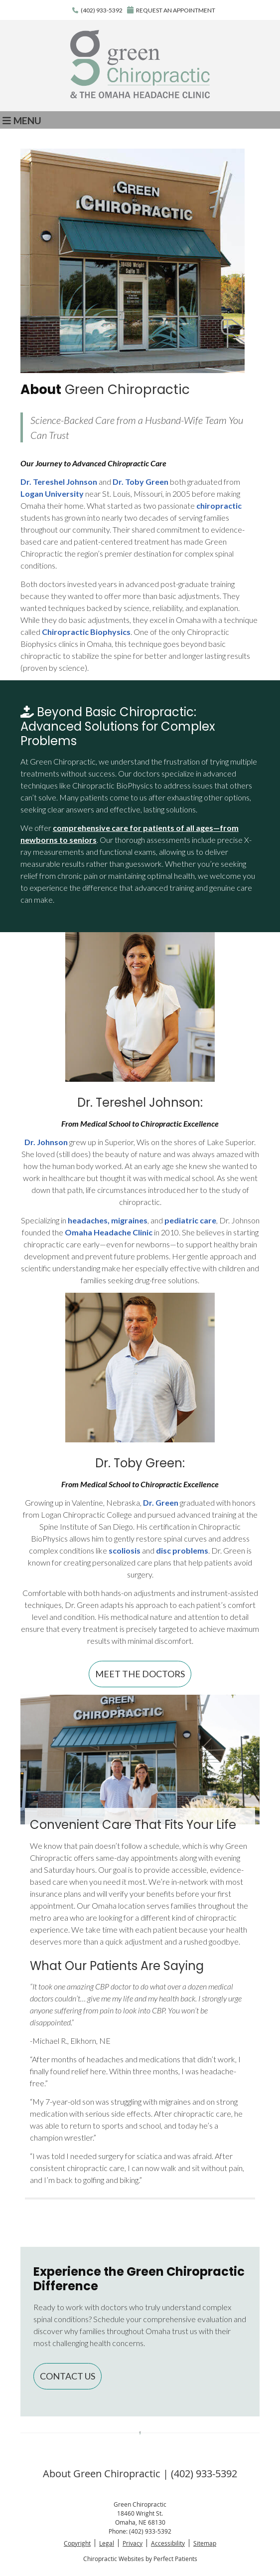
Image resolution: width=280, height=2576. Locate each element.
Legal (106, 2543)
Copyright (77, 2543)
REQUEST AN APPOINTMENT (171, 10)
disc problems (182, 1550)
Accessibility (168, 2543)
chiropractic (219, 505)
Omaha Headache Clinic (108, 1232)
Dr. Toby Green (140, 481)
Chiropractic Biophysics (86, 631)
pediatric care (190, 1220)
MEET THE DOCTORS (140, 1673)
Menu (21, 120)
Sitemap (204, 2543)
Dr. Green (160, 1502)
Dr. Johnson (46, 1142)
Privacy (132, 2543)
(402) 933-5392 (102, 10)
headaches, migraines (107, 1220)
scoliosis (124, 1550)
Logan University (52, 493)
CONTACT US (67, 2376)
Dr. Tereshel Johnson (58, 481)
